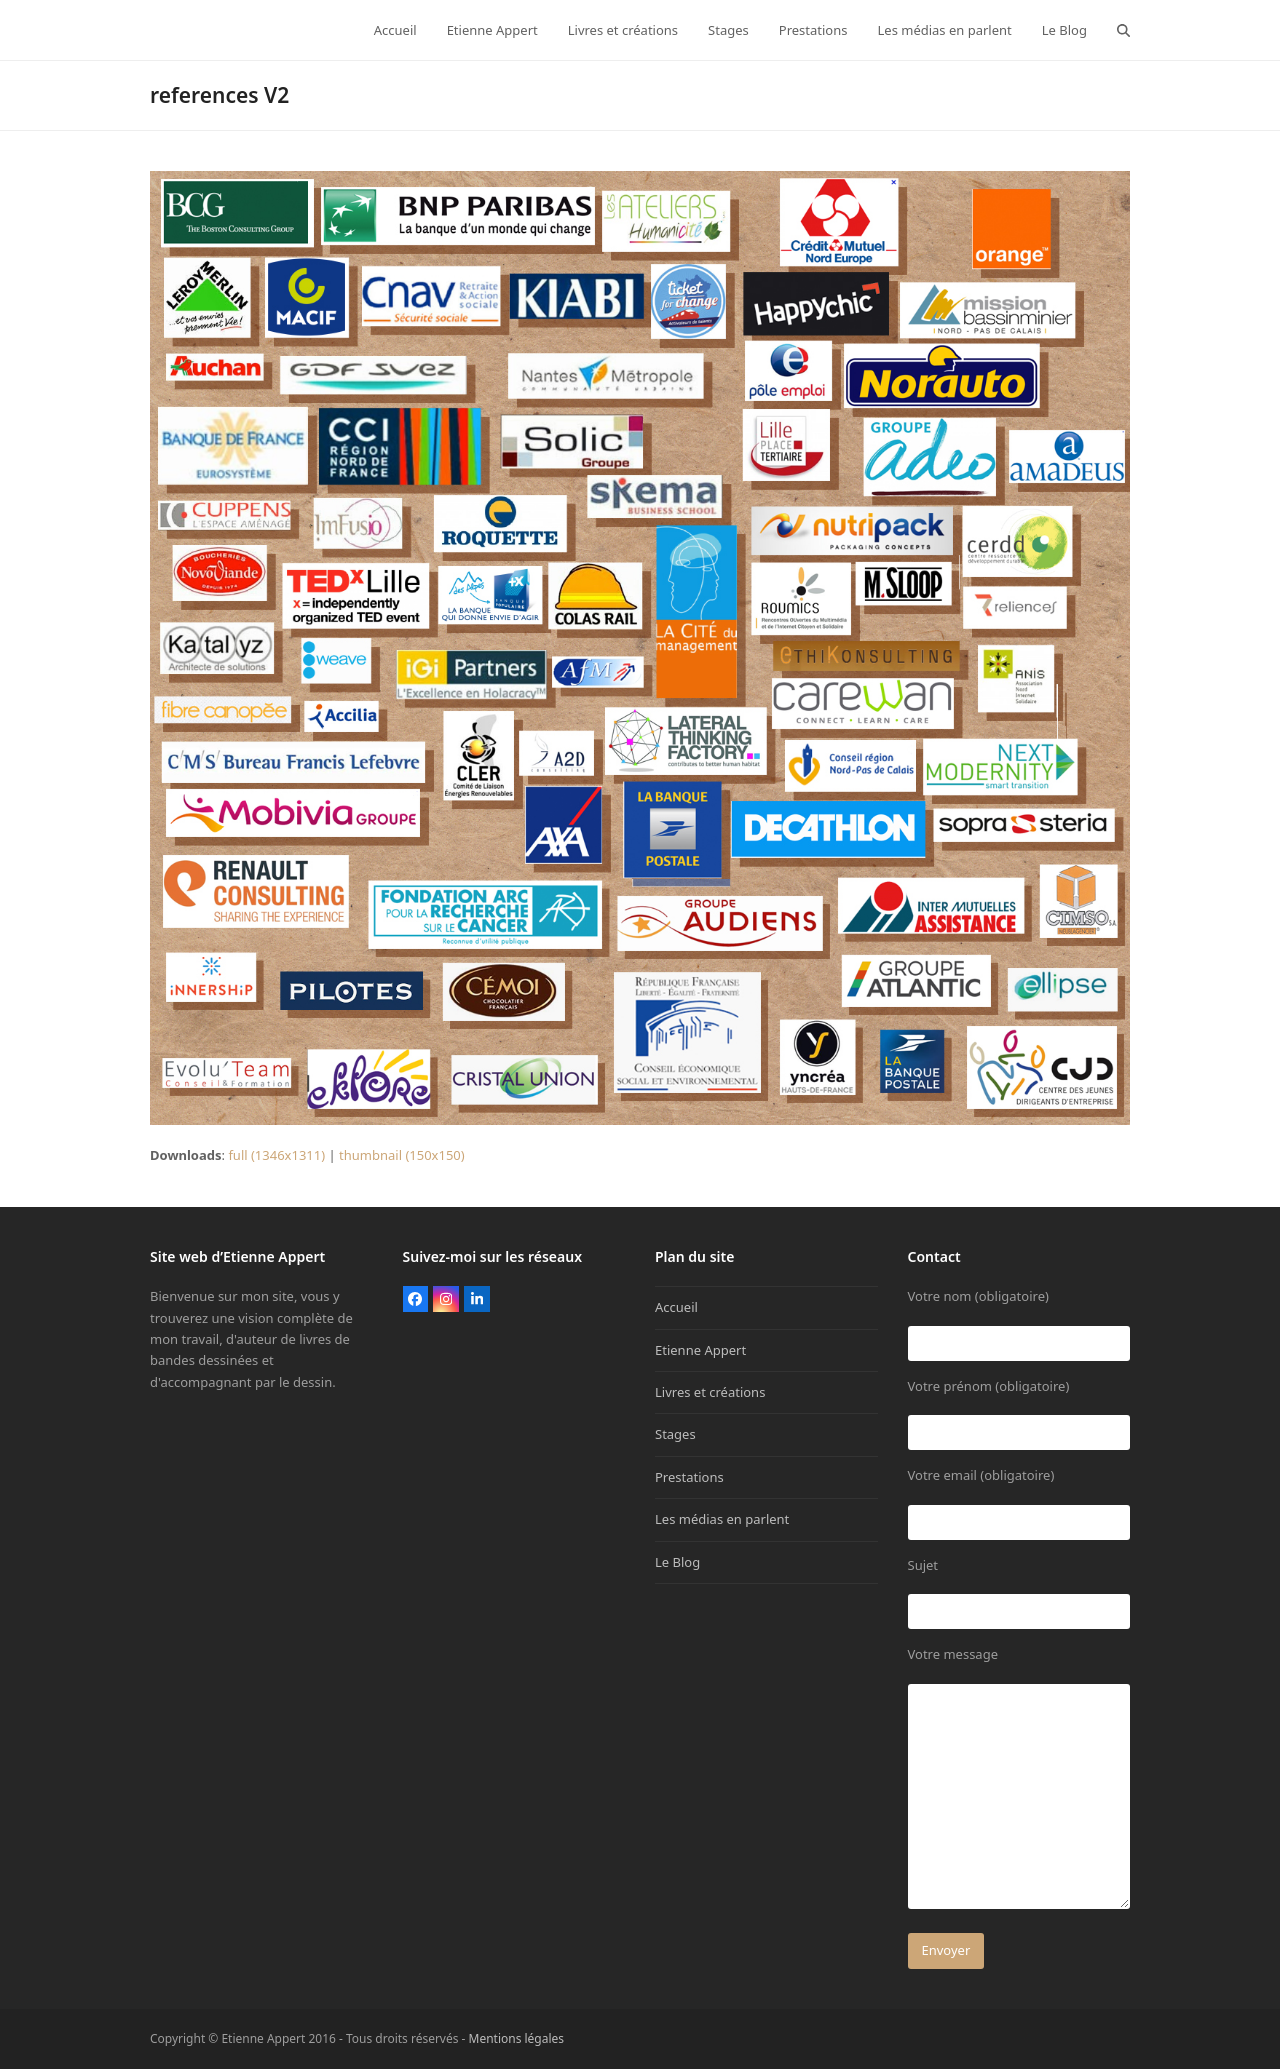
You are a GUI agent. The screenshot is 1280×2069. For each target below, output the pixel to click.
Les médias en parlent (722, 1519)
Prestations (689, 1477)
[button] (1123, 30)
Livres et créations (710, 1392)
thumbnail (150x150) (402, 1155)
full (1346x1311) (276, 1155)
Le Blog (677, 1562)
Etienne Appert (700, 1350)
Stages (675, 1434)
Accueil (676, 1307)
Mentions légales (517, 2038)
